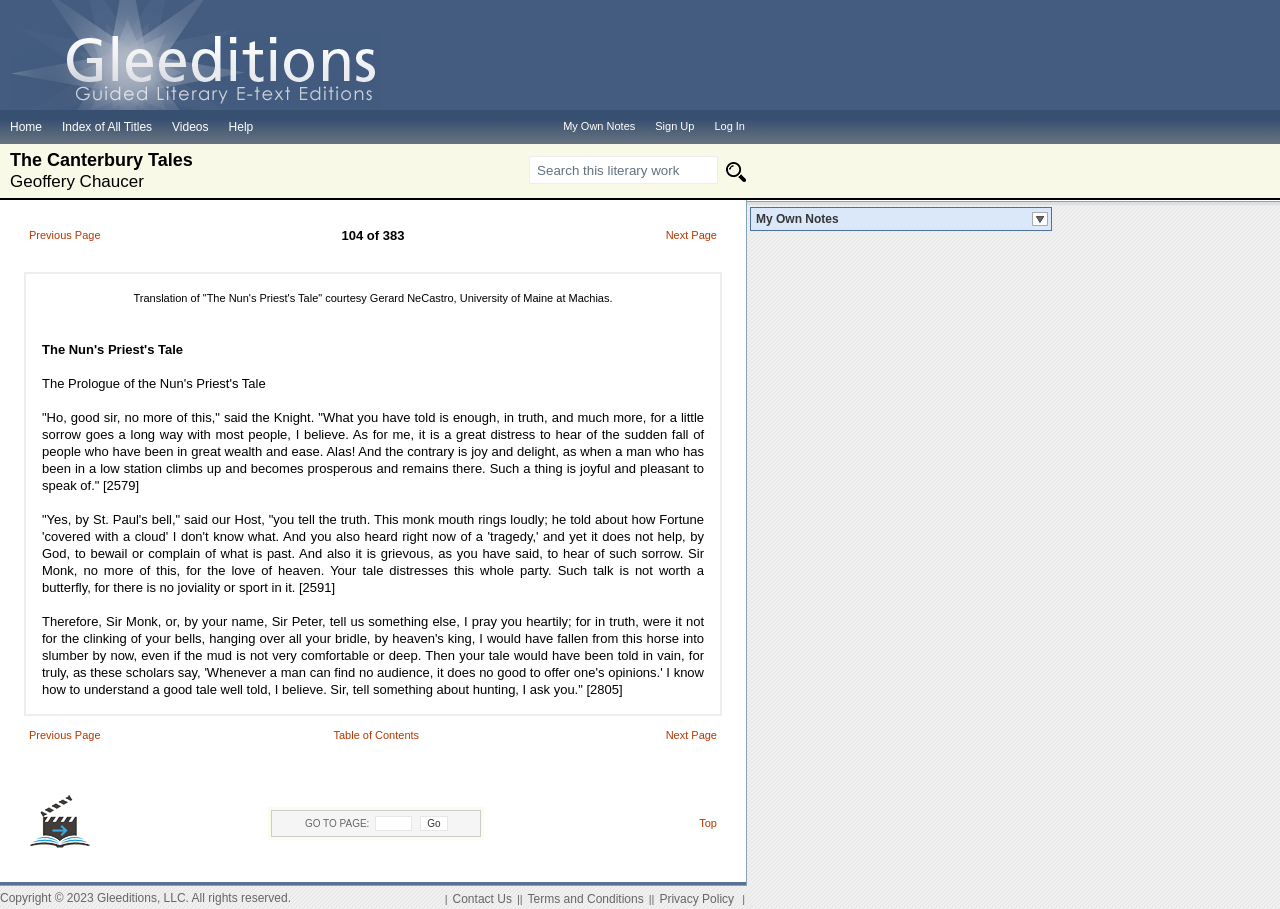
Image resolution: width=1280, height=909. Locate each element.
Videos (190, 127)
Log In (729, 126)
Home (26, 127)
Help (241, 127)
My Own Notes (797, 219)
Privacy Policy (696, 899)
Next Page (691, 235)
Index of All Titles (107, 127)
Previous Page (65, 235)
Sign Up (674, 126)
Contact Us (482, 899)
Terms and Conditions (586, 899)
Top (708, 823)
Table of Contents (376, 735)
